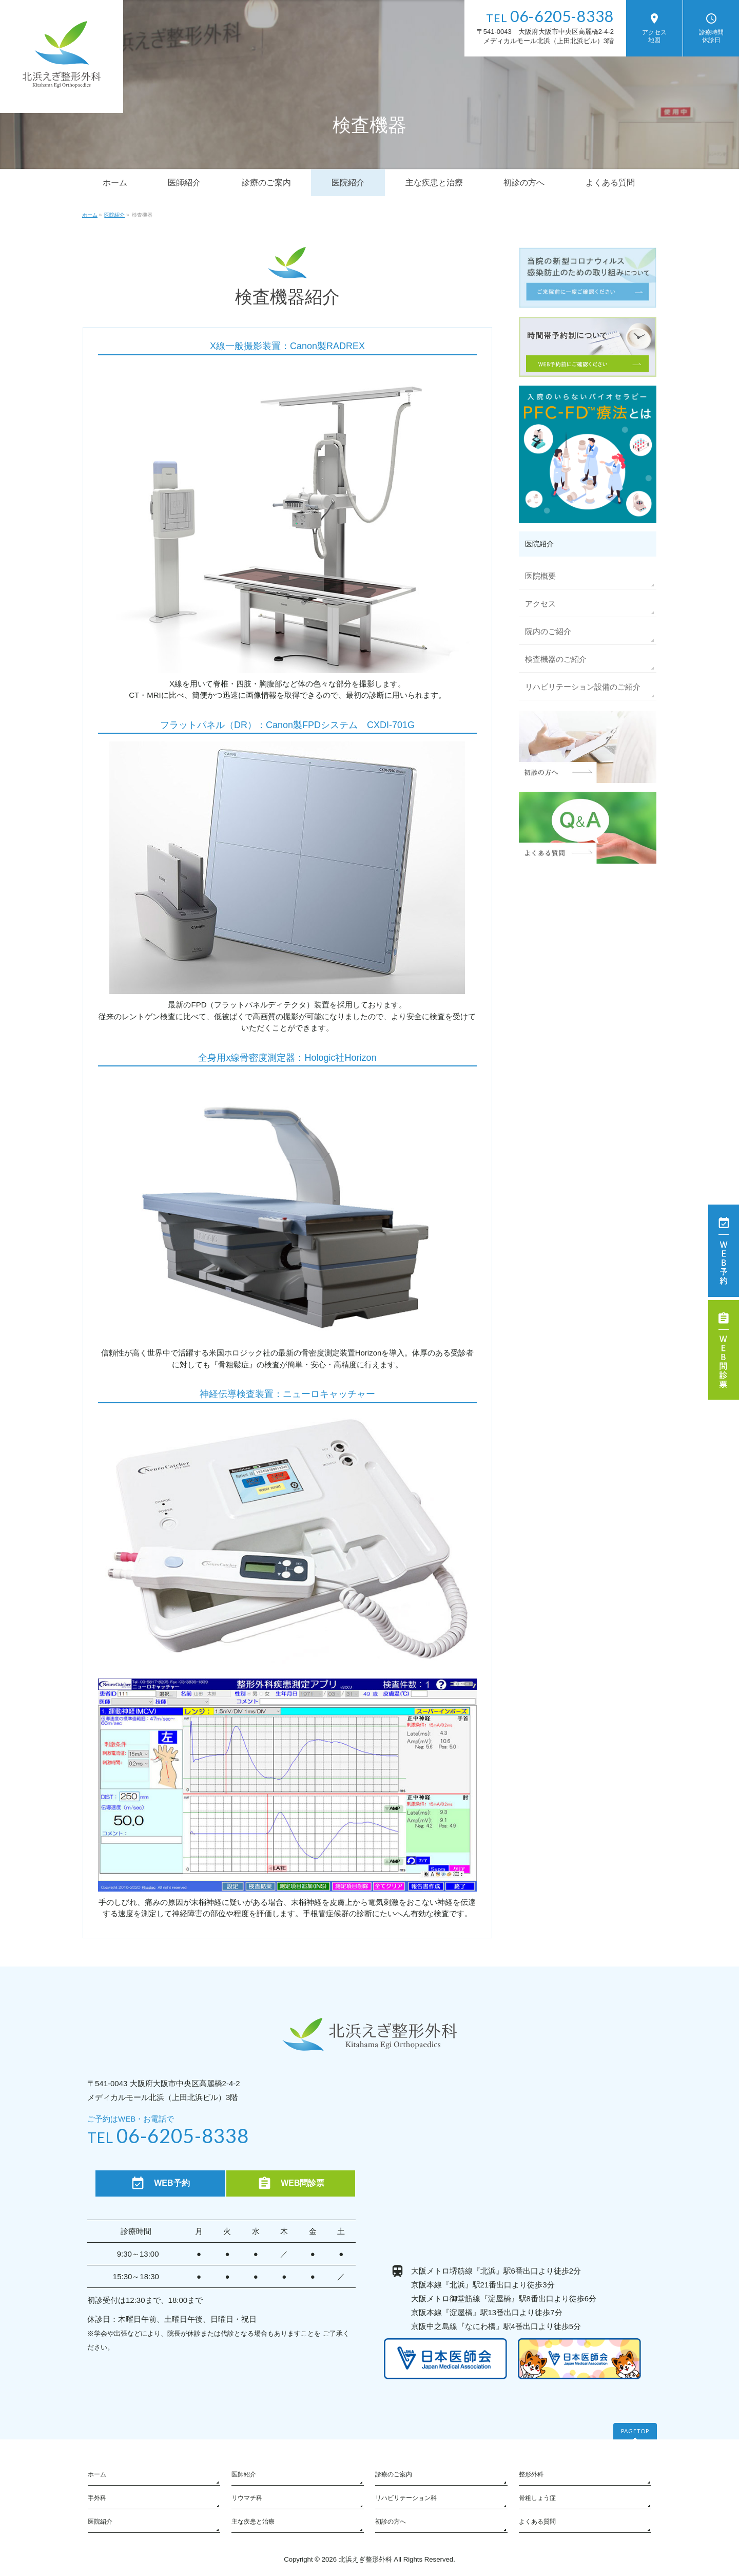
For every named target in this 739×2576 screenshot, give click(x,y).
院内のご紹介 (548, 631)
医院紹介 (100, 2521)
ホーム (97, 2474)
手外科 (97, 2498)
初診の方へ (390, 2521)
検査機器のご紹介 (556, 659)
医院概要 (540, 575)
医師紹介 (243, 2474)
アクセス (540, 603)
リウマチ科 (246, 2498)
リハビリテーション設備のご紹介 (582, 686)
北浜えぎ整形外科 (365, 2559)
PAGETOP (635, 2431)
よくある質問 (537, 2521)
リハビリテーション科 (406, 2498)
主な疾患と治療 (253, 2521)
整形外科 (531, 2474)
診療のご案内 (393, 2474)
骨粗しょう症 (537, 2498)
